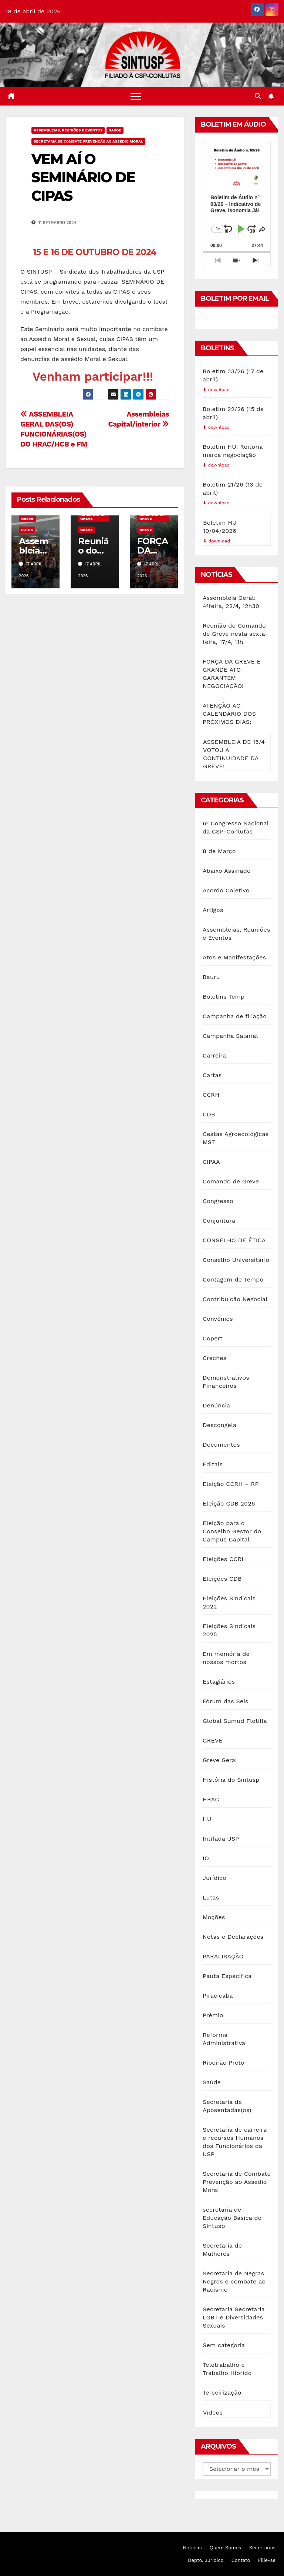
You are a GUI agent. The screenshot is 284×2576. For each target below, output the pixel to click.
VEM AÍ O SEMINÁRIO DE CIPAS (83, 177)
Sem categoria (224, 2345)
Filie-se (266, 2560)
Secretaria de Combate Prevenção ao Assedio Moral (88, 141)
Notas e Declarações (233, 1936)
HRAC (211, 1799)
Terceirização (222, 2392)
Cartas (212, 1075)
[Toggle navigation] (136, 96)
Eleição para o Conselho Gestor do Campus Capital (232, 1531)
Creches (214, 1357)
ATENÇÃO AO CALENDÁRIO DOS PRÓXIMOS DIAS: (229, 713)
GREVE (27, 519)
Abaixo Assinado (227, 870)
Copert (213, 1338)
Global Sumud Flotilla (235, 1720)
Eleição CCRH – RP (230, 1483)
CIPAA (211, 1161)
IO (206, 1858)
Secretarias (262, 2547)
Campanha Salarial (230, 1035)
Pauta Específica (227, 1975)
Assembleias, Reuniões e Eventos (68, 130)
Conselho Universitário (236, 1259)
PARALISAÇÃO (223, 1956)
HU (207, 1818)
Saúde (115, 130)
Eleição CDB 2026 (229, 1503)
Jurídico (214, 1877)
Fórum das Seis (225, 1701)
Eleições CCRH (224, 1559)
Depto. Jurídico (205, 2560)
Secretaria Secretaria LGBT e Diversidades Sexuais (234, 2317)
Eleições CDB (222, 1578)
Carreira (214, 1055)
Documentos (221, 1444)
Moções (214, 1917)
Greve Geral (220, 1760)
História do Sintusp (231, 1779)
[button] (258, 96)
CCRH (211, 1094)
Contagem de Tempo (233, 1279)
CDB (209, 1114)
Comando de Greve (92, 517)
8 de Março (219, 851)
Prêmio (213, 2015)
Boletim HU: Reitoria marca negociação (233, 450)
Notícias (192, 2547)
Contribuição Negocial (235, 1299)
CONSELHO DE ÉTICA (234, 1240)
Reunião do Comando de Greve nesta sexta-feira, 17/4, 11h (235, 633)
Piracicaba (218, 1995)
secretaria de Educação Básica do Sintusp (232, 2217)
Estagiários (219, 1681)
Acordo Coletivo (226, 890)
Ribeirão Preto (223, 2062)
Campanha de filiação (235, 1016)
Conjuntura (219, 1220)
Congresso (218, 1201)
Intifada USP (221, 1838)
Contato (240, 2560)
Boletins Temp (223, 996)
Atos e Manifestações (234, 957)
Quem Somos (225, 2547)
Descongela (219, 1425)
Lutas (27, 530)
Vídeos (213, 2412)
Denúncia (216, 1405)
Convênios (218, 1318)
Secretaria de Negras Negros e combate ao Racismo (234, 2281)
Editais (213, 1464)
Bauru (211, 976)
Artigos (213, 909)
